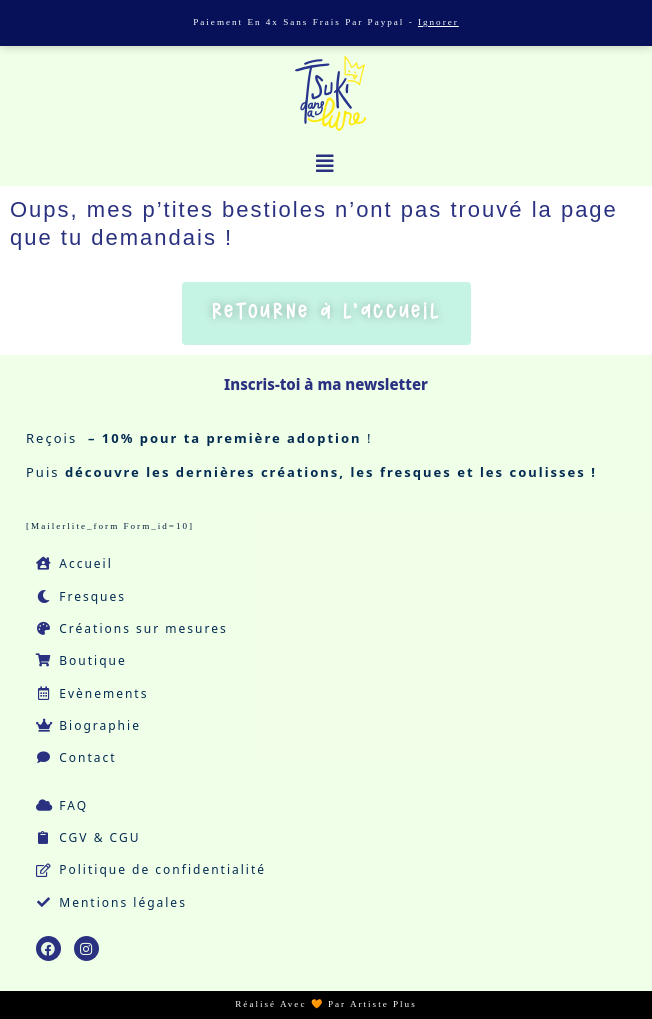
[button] (326, 164)
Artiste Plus (383, 1004)
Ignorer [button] (438, 22)
